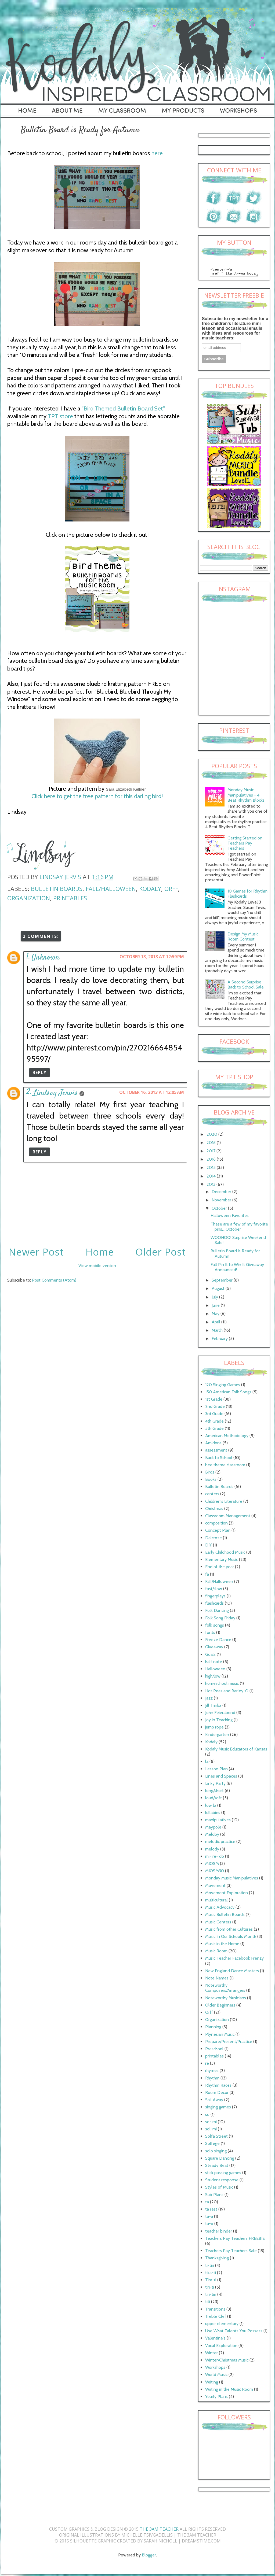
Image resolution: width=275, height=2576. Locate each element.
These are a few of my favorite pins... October (239, 1228)
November (222, 1201)
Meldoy (212, 1835)
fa (207, 1575)
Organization (28, 898)
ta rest (211, 2210)
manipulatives (218, 1821)
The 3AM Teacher (159, 2531)
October (220, 1209)
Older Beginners (220, 2006)
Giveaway (214, 1648)
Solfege (212, 2145)
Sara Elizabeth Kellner (126, 789)
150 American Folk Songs (228, 1393)
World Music (216, 2376)
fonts (210, 1634)
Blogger (149, 2556)
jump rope (214, 1728)
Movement (215, 1887)
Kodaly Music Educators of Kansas (236, 1750)
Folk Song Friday (220, 1619)
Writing (211, 2383)
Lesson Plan (216, 1770)
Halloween (215, 1670)
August (219, 1290)
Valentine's (215, 2339)
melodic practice (220, 1843)
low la (210, 1806)
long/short (214, 1792)
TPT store (60, 416)
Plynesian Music (219, 2035)
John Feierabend (220, 1714)
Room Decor (217, 2094)
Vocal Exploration (221, 2347)
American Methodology (226, 1437)
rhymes (212, 2072)
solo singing (216, 2152)
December (222, 1193)
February (220, 1340)
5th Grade (214, 1430)
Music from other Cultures (229, 1930)
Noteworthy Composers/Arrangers (225, 1989)
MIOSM (212, 1865)
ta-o (209, 2225)
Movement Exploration (226, 1894)
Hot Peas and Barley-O (226, 1692)
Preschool (214, 2050)
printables (70, 898)
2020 (212, 1135)
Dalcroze (213, 1539)
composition (216, 1524)
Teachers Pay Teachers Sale (231, 2252)
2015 (212, 1169)
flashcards (214, 1604)
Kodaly (150, 888)
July (215, 1298)
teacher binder (218, 2232)
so (207, 2116)
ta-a (209, 2217)
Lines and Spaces (221, 1777)
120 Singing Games (222, 1386)
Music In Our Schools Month (230, 1938)
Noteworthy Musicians (225, 1999)
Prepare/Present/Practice (228, 2043)
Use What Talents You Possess (233, 2332)
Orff (171, 888)
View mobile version (97, 1265)
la (206, 1763)
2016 (212, 1160)
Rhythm (212, 2079)
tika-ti (210, 2274)
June (216, 1306)
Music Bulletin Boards (225, 1916)
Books (210, 1480)
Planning (213, 2028)
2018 (212, 1144)
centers (212, 1495)
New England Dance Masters (232, 1972)
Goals (210, 1656)
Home (99, 1252)
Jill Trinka (213, 1706)
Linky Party (215, 1784)
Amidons (213, 1444)
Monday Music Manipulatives (231, 1879)
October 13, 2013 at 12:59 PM (152, 956)
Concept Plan (217, 1531)
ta (207, 2203)
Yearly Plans (216, 2398)
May (216, 1315)
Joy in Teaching (219, 1721)
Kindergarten (217, 1736)
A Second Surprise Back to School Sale (245, 986)
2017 (211, 1152)
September (223, 1281)
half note (213, 1663)
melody (212, 1850)
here (157, 153)
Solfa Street (216, 2137)
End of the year (219, 1568)
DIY (208, 1546)
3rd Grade (214, 1415)
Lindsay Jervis (55, 1093)
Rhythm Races (218, 2086)
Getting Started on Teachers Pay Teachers (244, 844)
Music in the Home (222, 1945)
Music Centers (218, 1923)
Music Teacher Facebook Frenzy (234, 1959)
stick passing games (223, 2174)
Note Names (217, 1979)
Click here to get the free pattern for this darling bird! (97, 796)
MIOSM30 (214, 1872)
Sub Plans (214, 2196)
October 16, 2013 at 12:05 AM (151, 1092)
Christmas (214, 1510)
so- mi (211, 2123)
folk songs (214, 1626)
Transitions (215, 2310)
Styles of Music (219, 2188)
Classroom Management (227, 1517)
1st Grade (213, 1400)
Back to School (218, 1459)
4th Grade (214, 1422)
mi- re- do (214, 1857)
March (218, 1331)
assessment (216, 1451)
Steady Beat (216, 2167)
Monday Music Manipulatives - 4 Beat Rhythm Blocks (246, 796)
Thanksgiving (217, 2259)
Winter (211, 2354)
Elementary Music (221, 1561)
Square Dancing (219, 2159)
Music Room (216, 1952)
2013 (211, 1186)
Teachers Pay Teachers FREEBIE (235, 2239)
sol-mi (211, 2130)
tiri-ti (209, 2288)
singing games (218, 2108)
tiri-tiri (210, 2296)
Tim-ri (210, 2281)
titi (207, 2303)
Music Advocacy (219, 1908)
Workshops (215, 2368)
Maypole (213, 1828)
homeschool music (222, 1684)
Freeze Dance (218, 1641)
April (216, 1323)
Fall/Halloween (111, 888)
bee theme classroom (225, 1466)
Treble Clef (215, 2317)
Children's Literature (223, 1502)
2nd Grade (215, 1408)
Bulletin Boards (56, 888)
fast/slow (213, 1590)
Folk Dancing (217, 1612)
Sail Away (214, 2101)
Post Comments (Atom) (54, 1280)
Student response (221, 2181)
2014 (212, 1177)
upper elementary (221, 2325)
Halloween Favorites (230, 1217)
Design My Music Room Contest (242, 938)
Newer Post (36, 1252)
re (207, 2064)
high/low (212, 1677)
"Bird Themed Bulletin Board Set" (123, 408)
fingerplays (215, 1597)
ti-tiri (209, 2267)
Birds (209, 1473)
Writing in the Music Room (229, 2390)
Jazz (209, 1699)
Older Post (160, 1252)
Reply (39, 1072)
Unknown (45, 957)
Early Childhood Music (225, 1553)
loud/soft (213, 1799)
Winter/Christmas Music (226, 2361)
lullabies (212, 1814)
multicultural (216, 1901)
